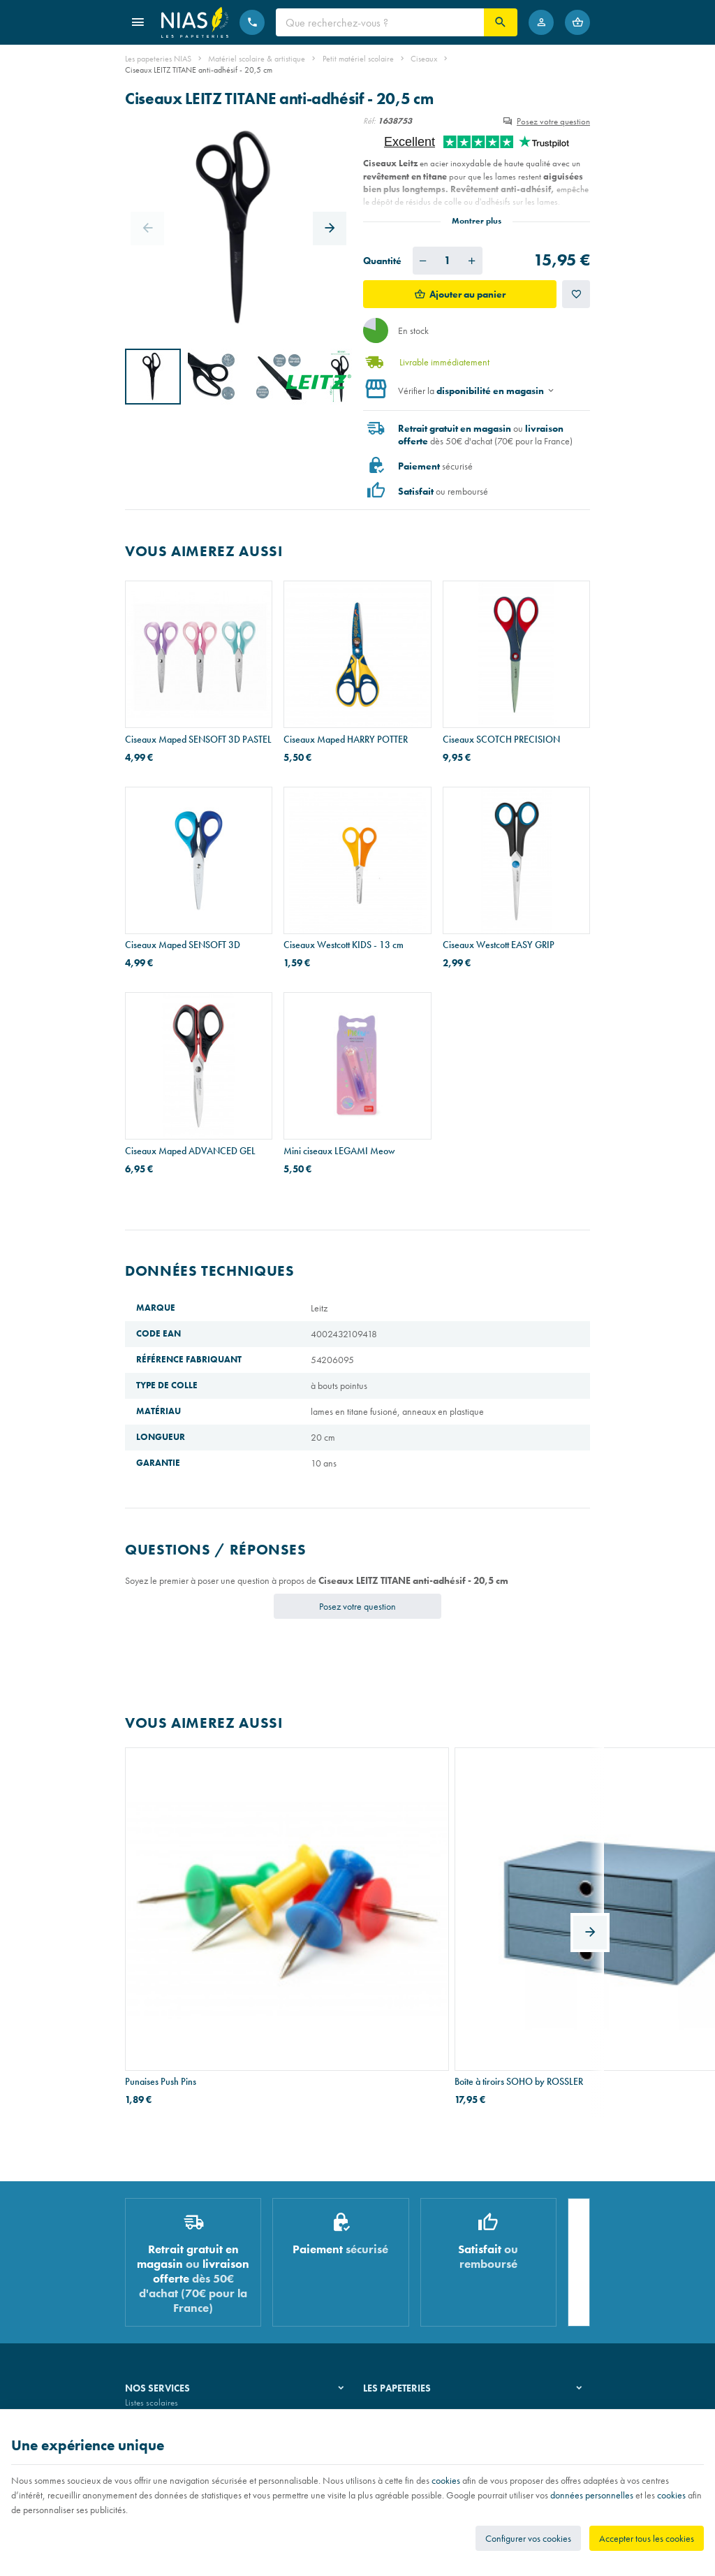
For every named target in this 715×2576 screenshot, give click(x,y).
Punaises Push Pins (160, 1905)
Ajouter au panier (467, 294)
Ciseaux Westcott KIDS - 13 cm (343, 944)
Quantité (382, 260)
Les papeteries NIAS (158, 58)
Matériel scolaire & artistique (256, 58)
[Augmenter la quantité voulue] (472, 261)
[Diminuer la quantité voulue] (423, 261)
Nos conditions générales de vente (187, 2405)
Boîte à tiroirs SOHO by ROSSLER (347, 1905)
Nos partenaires (392, 2281)
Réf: (369, 120)
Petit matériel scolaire (358, 58)
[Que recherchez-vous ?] (380, 22)
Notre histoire (387, 2246)
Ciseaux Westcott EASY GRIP (498, 944)
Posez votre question (553, 121)
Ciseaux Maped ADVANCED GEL (190, 1150)
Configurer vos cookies (528, 2538)
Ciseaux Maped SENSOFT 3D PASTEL (198, 739)
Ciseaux (424, 58)
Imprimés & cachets (159, 2300)
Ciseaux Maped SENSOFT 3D (182, 944)
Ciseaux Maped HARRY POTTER (345, 739)
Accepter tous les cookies (646, 2538)
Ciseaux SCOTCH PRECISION (501, 739)
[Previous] (147, 228)
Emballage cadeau (159, 2317)
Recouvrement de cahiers (169, 2263)
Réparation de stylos (161, 2281)
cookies (446, 2480)
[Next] (329, 228)
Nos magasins (389, 2263)
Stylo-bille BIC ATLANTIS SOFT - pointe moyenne (505, 1912)
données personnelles (591, 2495)
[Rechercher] (500, 22)
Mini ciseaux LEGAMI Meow (339, 1150)
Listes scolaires (151, 2246)
